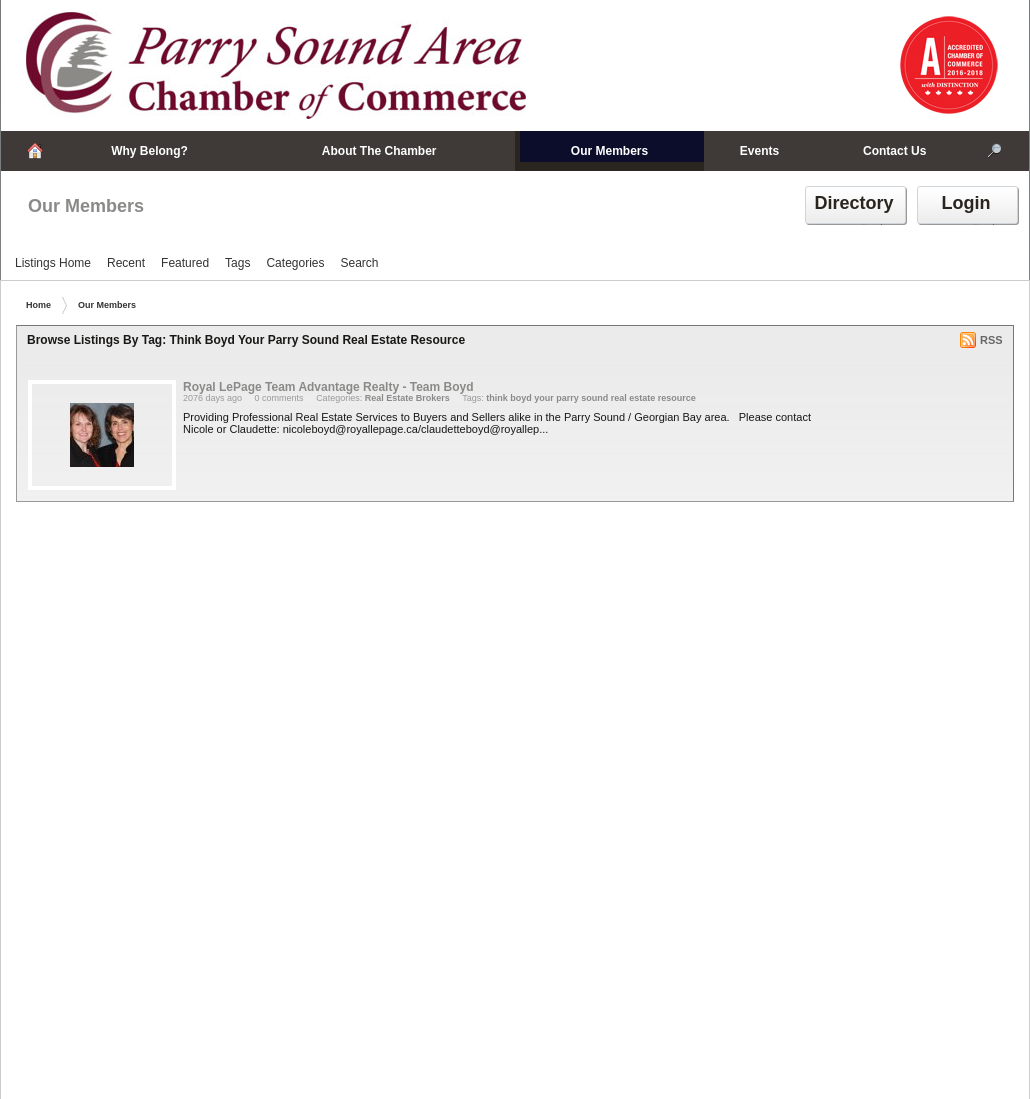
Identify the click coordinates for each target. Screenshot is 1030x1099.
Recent (126, 263)
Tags (237, 263)
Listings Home (53, 263)
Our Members (86, 206)
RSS (991, 340)
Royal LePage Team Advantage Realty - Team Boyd (328, 387)
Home (38, 305)
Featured (185, 263)
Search (359, 263)
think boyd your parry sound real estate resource (591, 398)
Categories (295, 263)
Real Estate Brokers (407, 398)
